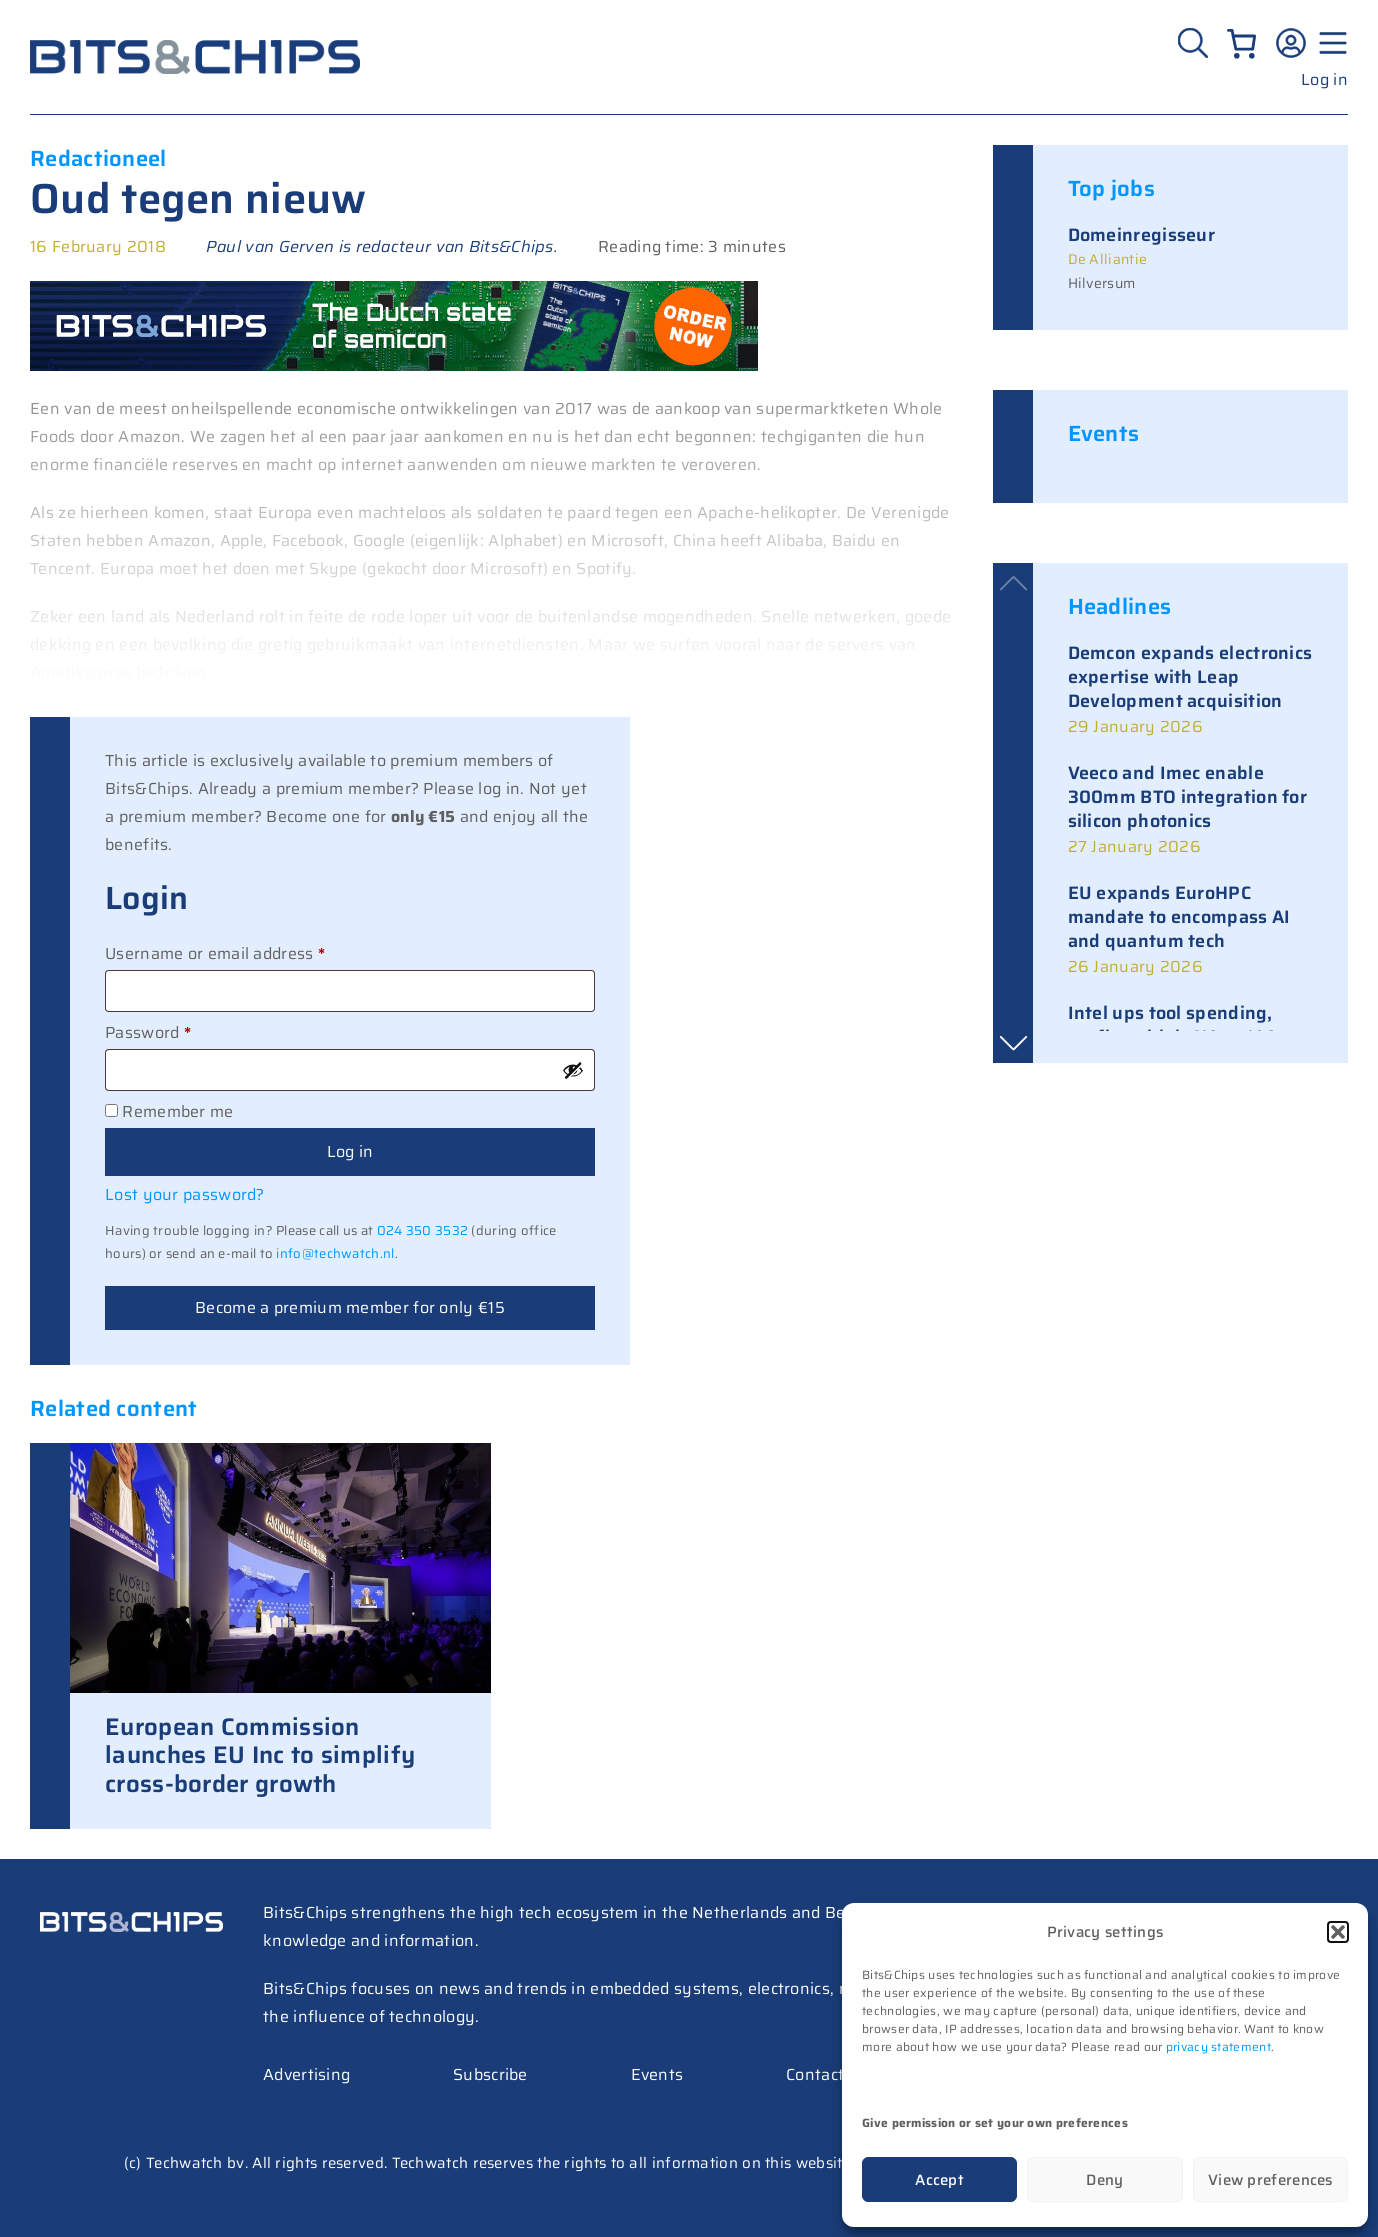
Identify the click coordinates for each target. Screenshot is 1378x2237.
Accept (939, 2180)
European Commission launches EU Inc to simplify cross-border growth (260, 1756)
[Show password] (573, 1070)
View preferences (1270, 2180)
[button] (1338, 1932)
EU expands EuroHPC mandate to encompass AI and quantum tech (1179, 917)
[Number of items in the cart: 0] (1241, 43)
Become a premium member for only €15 (350, 1307)
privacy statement (1218, 2046)
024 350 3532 (423, 1230)
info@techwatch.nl (335, 1253)
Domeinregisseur (1142, 235)
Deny (1104, 2180)
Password (182, 1031)
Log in (1324, 79)
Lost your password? (185, 1194)
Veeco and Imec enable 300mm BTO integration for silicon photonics (1188, 797)
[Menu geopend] (1330, 43)
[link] (1190, 691)
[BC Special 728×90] (394, 365)
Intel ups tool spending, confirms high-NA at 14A (1173, 1025)
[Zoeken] (1195, 43)
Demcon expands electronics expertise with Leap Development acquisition (1190, 677)
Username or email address (249, 952)
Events (657, 2074)
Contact (815, 2074)
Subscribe (490, 2074)
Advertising (306, 2074)
